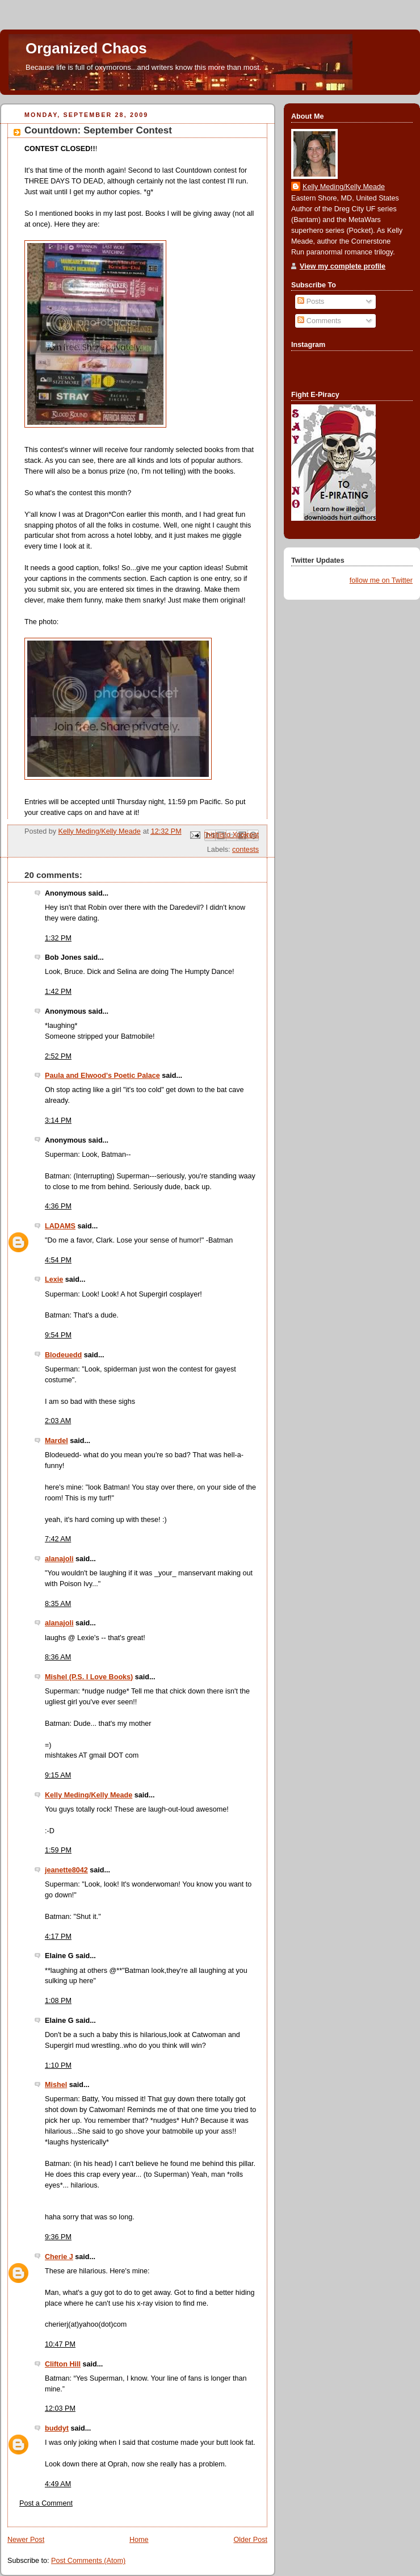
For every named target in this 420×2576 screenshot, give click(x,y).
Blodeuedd (63, 1355)
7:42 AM (58, 1539)
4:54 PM (58, 1260)
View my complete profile (342, 266)
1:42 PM (58, 992)
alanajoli (59, 1559)
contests (245, 850)
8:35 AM (58, 1604)
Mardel (56, 1441)
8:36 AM (58, 1657)
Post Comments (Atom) (88, 2561)
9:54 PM (58, 1335)
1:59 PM (58, 1850)
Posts (310, 302)
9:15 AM (58, 1775)
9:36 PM (58, 2237)
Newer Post (25, 2540)
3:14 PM (58, 1120)
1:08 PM (58, 2001)
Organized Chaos (86, 48)
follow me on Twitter (381, 580)
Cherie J (59, 2257)
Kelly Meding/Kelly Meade (88, 1795)
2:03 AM (58, 1421)
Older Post (250, 2540)
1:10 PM (58, 2065)
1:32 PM (58, 938)
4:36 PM (58, 1206)
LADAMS (60, 1226)
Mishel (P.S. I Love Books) (89, 1677)
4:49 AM (58, 2484)
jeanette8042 (66, 1870)
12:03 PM (60, 2408)
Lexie (54, 1279)
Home (139, 2540)
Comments (319, 321)
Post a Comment (46, 2503)
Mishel (56, 2085)
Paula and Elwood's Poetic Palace (102, 1076)
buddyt (57, 2428)
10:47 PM (60, 2344)
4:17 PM (58, 1937)
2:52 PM (58, 1056)
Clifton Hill (63, 2364)
